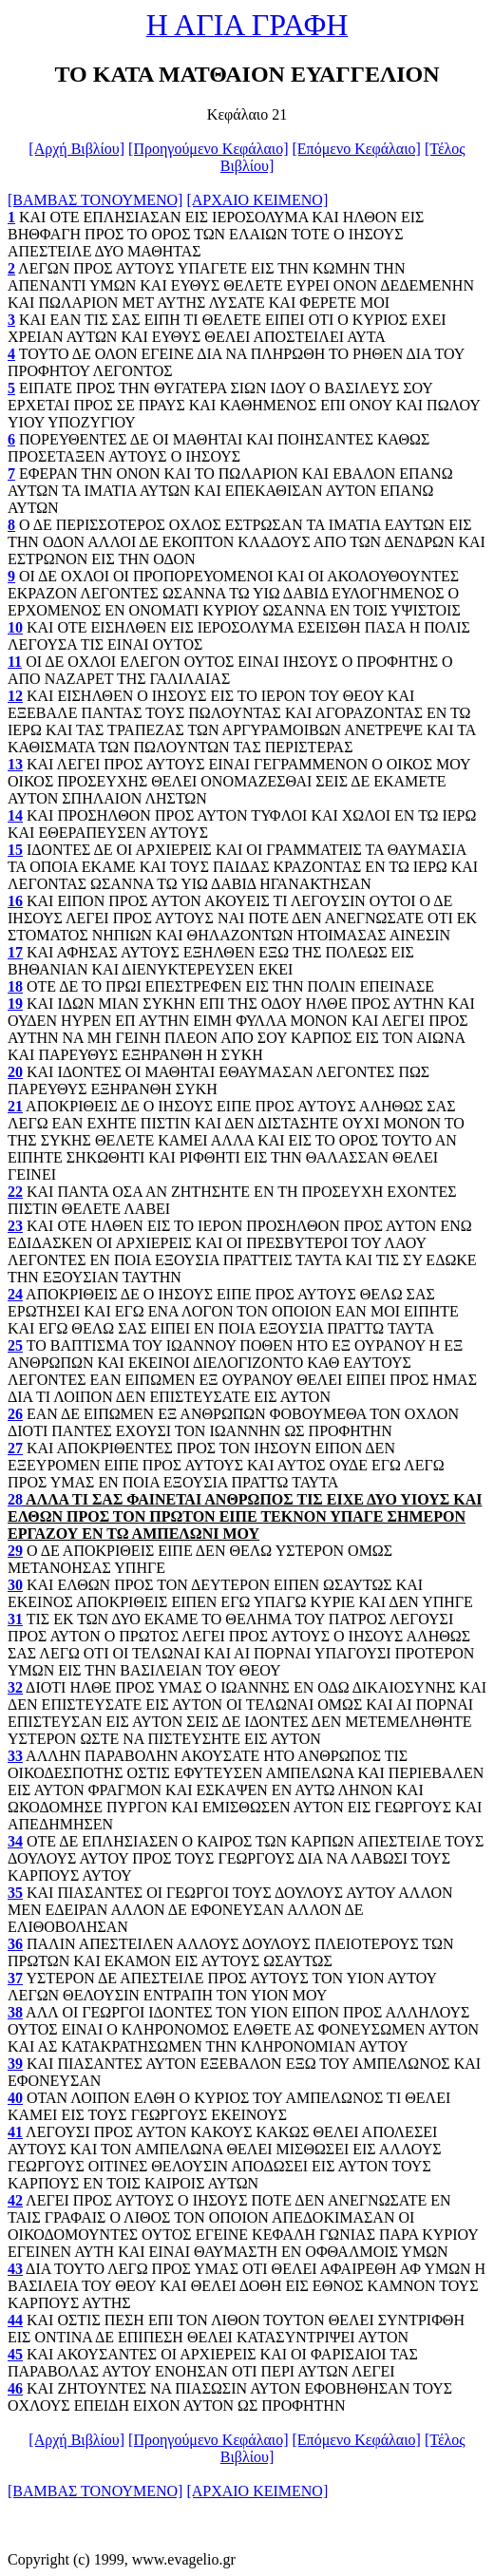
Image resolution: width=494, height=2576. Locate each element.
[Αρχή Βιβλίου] (76, 149)
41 (15, 2132)
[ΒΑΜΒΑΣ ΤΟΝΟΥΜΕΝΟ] (95, 200)
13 (15, 764)
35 (15, 1893)
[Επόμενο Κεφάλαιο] (357, 149)
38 (15, 2012)
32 (15, 1687)
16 (15, 901)
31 (15, 1619)
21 (15, 1106)
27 (15, 1448)
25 (15, 1345)
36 (15, 1944)
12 (15, 696)
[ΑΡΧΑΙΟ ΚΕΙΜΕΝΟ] (257, 200)
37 (15, 1978)
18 (15, 986)
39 (15, 2063)
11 (15, 661)
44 (15, 2320)
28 (15, 1499)
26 (15, 1414)
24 (15, 1294)
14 (15, 815)
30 (15, 1585)
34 (15, 1841)
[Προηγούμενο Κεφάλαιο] (208, 149)
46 (15, 2388)
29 (15, 1551)
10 (15, 627)
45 (15, 2354)
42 (15, 2200)
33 (15, 1756)
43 (15, 2269)
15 (15, 850)
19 (15, 1003)
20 (15, 1072)
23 (15, 1226)
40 (15, 2098)
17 (15, 952)
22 (15, 1192)
